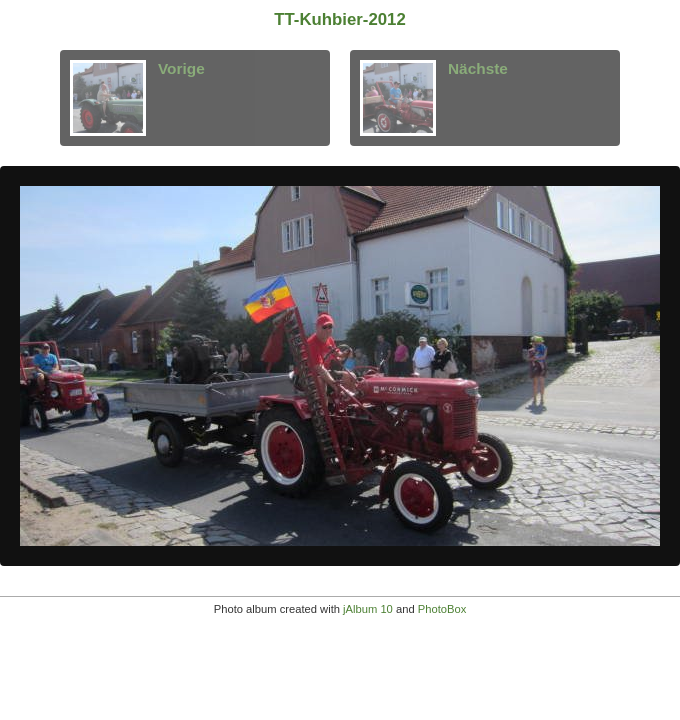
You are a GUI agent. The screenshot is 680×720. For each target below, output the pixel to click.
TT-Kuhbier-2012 (339, 19)
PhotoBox (442, 609)
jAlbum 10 (368, 609)
